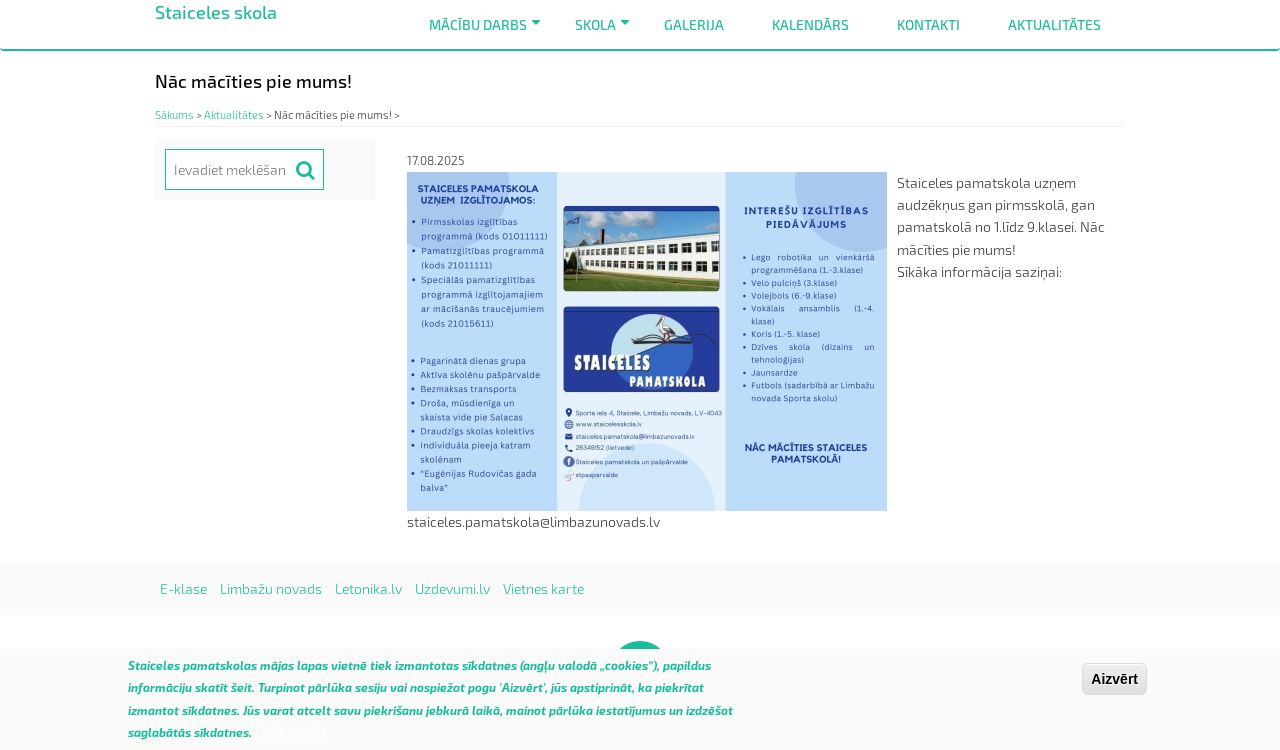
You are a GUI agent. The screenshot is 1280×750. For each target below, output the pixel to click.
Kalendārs (810, 24)
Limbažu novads (271, 588)
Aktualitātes (1054, 24)
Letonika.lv (368, 588)
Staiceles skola (216, 12)
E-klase (183, 588)
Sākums (174, 114)
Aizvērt (1114, 686)
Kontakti (928, 24)
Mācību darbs (488, 32)
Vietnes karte (543, 588)
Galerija (694, 24)
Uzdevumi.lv (452, 588)
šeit (241, 695)
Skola (606, 32)
